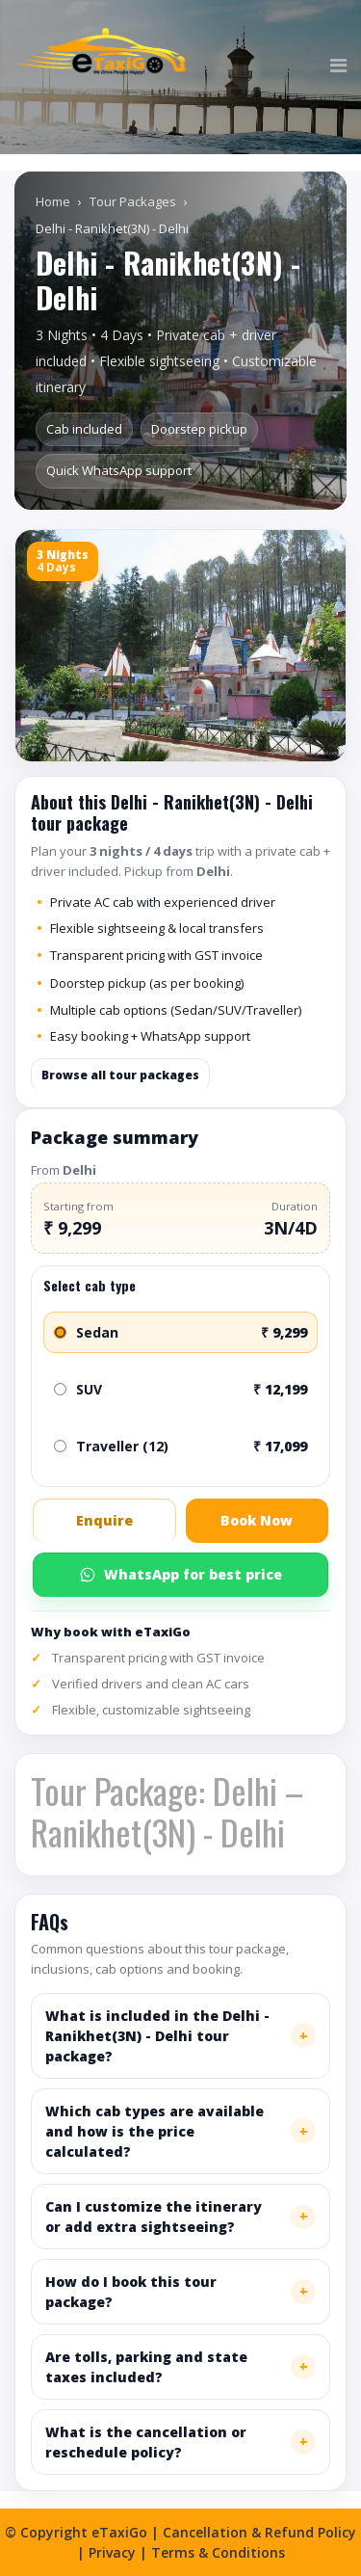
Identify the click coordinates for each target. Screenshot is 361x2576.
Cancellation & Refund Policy (259, 2532)
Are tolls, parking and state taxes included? (146, 2367)
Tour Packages (133, 201)
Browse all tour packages (120, 1075)
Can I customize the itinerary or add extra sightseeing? (153, 2216)
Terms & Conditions (218, 2552)
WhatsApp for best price (180, 1574)
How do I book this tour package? (131, 2291)
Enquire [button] (104, 1520)
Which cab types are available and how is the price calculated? (154, 2131)
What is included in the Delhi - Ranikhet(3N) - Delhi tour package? (157, 2035)
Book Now (256, 1520)
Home (53, 201)
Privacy (112, 2552)
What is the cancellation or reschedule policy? (145, 2442)
